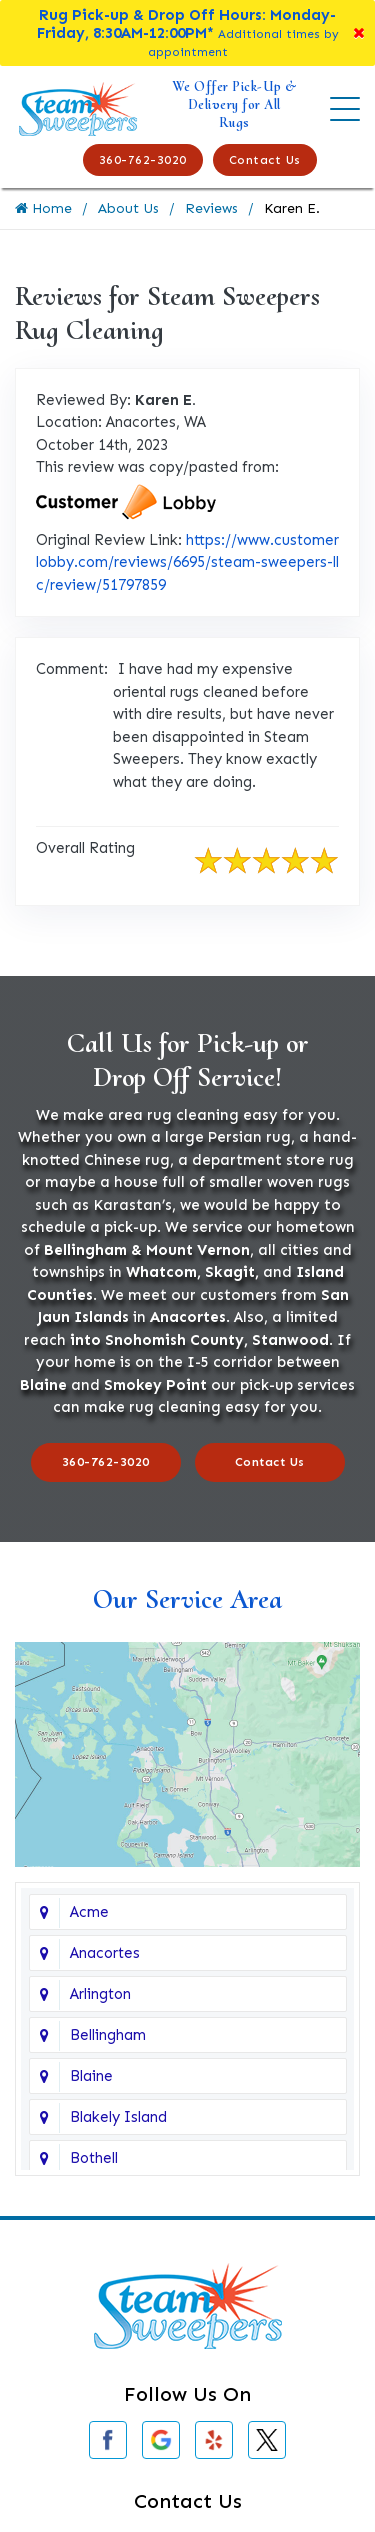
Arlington (100, 1994)
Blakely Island (118, 2117)
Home (43, 208)
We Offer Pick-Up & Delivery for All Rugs (234, 104)
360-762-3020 (143, 160)
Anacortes (105, 1953)
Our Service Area (187, 1599)
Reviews (211, 208)
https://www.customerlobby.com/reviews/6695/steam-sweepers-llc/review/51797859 (187, 562)
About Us (128, 208)
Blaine (91, 2076)
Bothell (94, 2158)
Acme (89, 1912)
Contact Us (265, 160)
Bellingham (108, 2035)
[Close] (359, 33)
